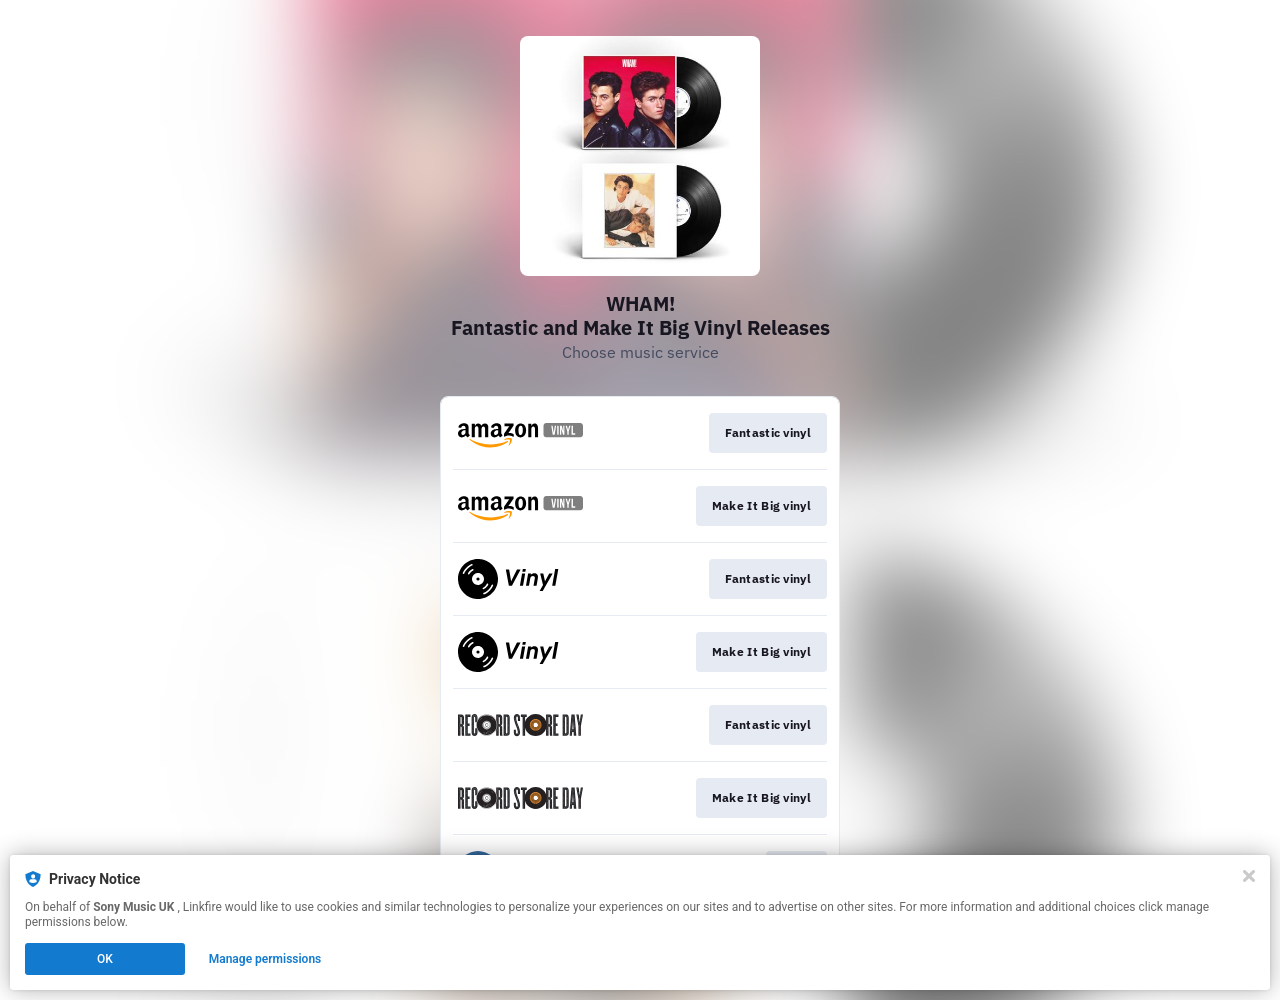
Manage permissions (265, 959)
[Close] (1249, 876)
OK (105, 959)
